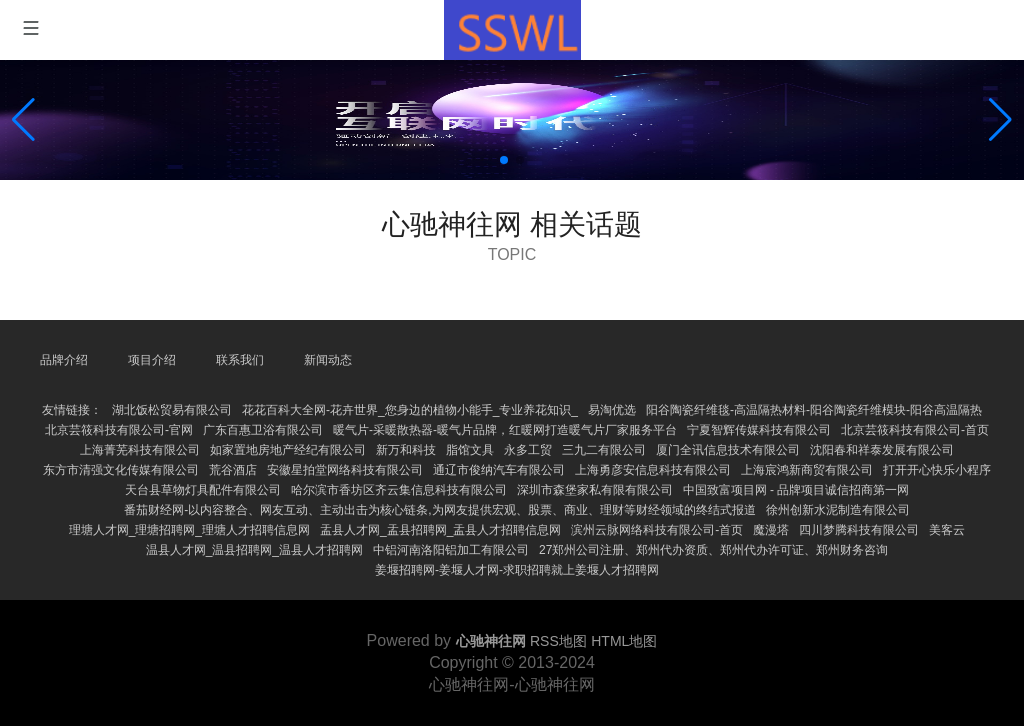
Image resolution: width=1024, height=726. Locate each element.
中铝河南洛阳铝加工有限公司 (451, 550)
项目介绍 (152, 360)
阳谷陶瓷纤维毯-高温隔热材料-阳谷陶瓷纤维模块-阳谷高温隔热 (814, 410)
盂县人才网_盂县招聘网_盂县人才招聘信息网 (440, 530)
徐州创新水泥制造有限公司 (838, 510)
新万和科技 (406, 450)
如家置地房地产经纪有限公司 (288, 450)
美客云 (947, 530)
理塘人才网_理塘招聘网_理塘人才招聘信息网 (189, 530)
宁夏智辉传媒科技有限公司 (759, 430)
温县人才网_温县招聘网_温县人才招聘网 (254, 550)
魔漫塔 (771, 530)
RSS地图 (558, 641)
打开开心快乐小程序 (937, 470)
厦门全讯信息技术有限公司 (728, 450)
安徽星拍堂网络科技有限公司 (345, 470)
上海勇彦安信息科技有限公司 (653, 470)
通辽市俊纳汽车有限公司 (499, 470)
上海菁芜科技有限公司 (140, 450)
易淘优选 (612, 410)
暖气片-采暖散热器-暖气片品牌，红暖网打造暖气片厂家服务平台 (505, 430)
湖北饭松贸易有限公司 (172, 410)
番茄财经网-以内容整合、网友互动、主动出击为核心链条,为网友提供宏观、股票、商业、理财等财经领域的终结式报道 (439, 510)
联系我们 (240, 360)
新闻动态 (328, 360)
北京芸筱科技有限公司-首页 (915, 430)
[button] (1000, 120)
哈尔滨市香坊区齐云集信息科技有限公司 (399, 490)
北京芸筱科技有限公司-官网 (119, 430)
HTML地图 (624, 641)
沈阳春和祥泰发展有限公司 (882, 450)
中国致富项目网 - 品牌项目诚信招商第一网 (796, 490)
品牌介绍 (64, 360)
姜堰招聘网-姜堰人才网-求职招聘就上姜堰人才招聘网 (517, 570)
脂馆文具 (470, 450)
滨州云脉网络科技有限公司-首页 (657, 530)
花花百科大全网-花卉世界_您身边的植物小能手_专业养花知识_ (410, 410)
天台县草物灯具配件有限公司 (203, 490)
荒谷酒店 (233, 470)
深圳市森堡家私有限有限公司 (595, 490)
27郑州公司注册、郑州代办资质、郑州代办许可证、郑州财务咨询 (713, 550)
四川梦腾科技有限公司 (859, 530)
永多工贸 (528, 450)
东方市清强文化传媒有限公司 (121, 470)
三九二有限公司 (604, 450)
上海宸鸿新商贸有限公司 (807, 470)
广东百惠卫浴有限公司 (263, 430)
